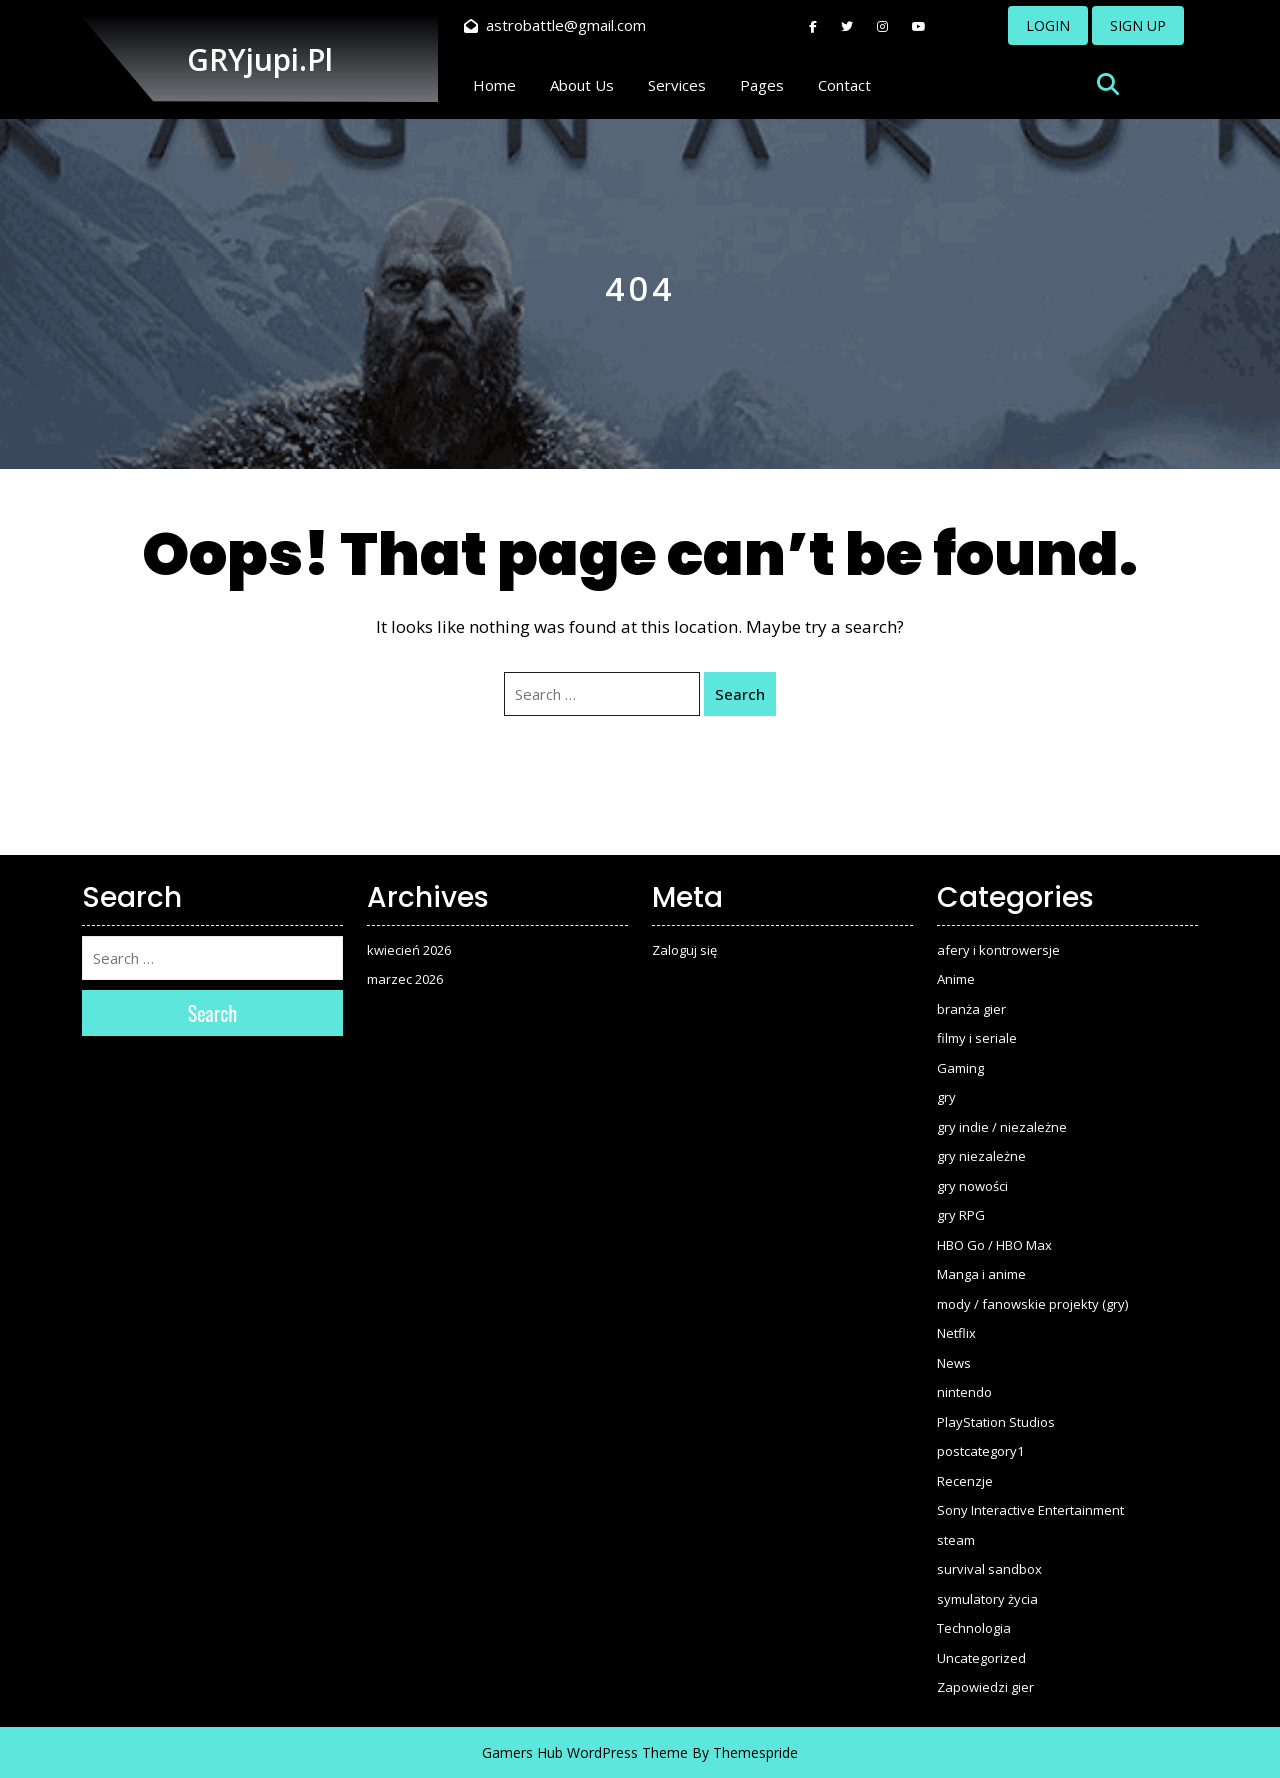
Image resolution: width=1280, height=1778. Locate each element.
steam (956, 1540)
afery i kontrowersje (998, 950)
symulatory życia (987, 1599)
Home (494, 85)
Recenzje (965, 1481)
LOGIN (1048, 25)
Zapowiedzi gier (985, 1687)
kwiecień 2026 (409, 950)
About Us (582, 85)
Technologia (974, 1628)
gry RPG (961, 1215)
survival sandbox (989, 1569)
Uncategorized (981, 1658)
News (954, 1363)
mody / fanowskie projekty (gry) (1032, 1304)
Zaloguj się (684, 950)
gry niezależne (981, 1156)
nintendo (964, 1392)
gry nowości (972, 1186)
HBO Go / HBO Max (994, 1245)
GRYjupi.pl (260, 59)
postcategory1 (980, 1451)
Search (740, 694)
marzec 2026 (405, 979)
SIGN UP (1138, 25)
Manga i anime (981, 1274)
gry (946, 1097)
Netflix (956, 1333)
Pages (762, 85)
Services (677, 85)
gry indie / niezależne (1002, 1127)
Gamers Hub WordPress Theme (585, 1752)
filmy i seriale (977, 1038)
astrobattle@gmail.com (555, 25)
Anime (956, 979)
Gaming (960, 1068)
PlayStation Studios (996, 1422)
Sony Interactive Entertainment (1030, 1510)
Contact (844, 85)
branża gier (971, 1009)
